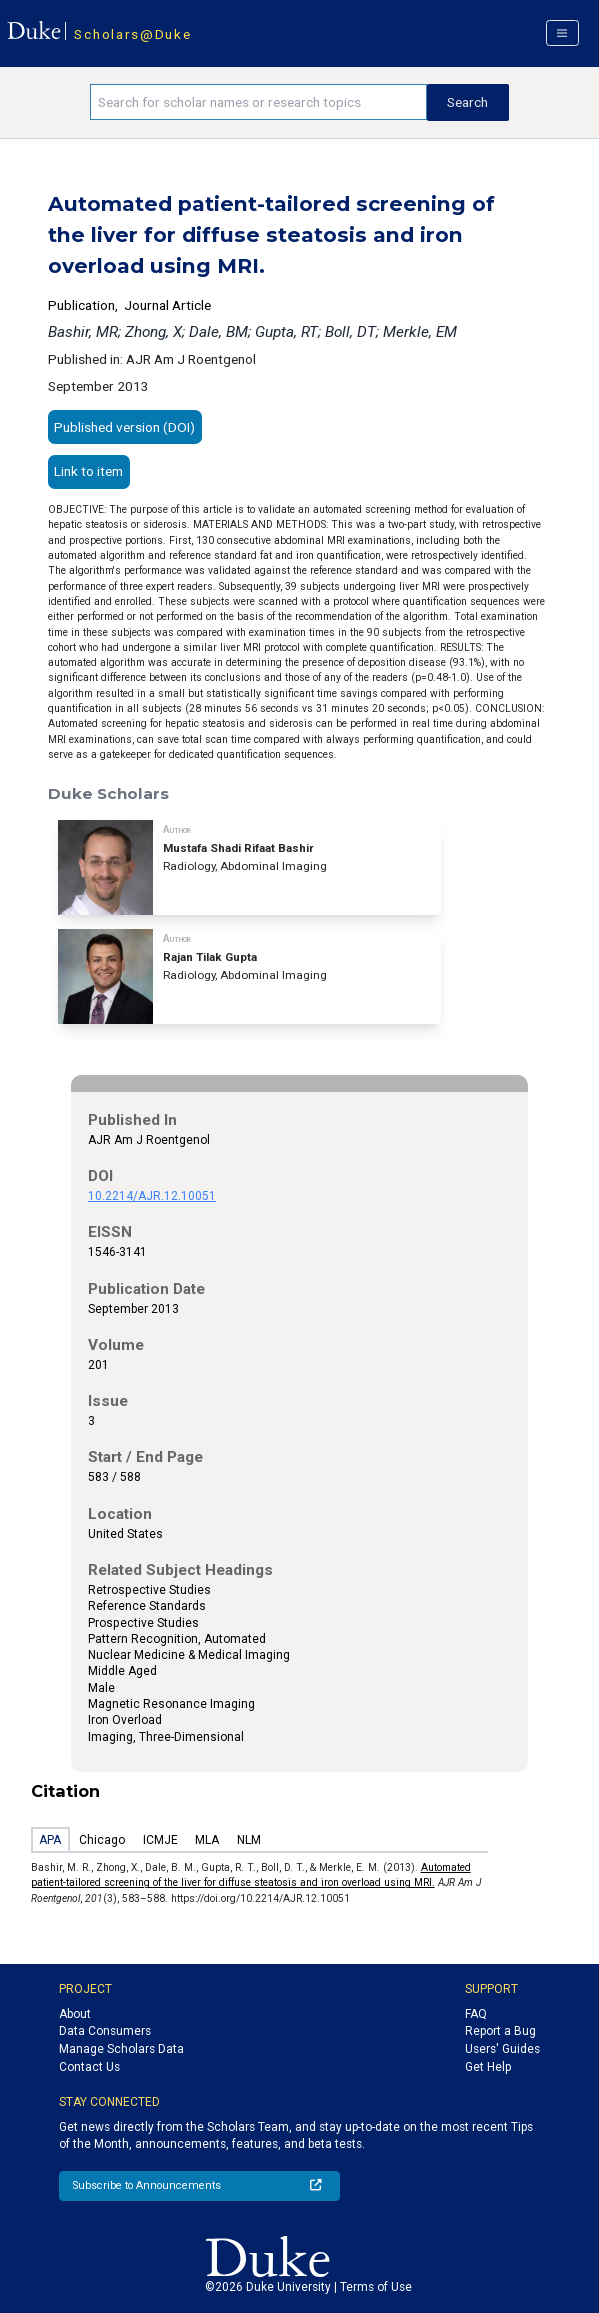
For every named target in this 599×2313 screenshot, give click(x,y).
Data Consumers (105, 2031)
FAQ (476, 2014)
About (75, 2014)
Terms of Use (376, 2287)
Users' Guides (502, 2049)
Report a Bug (500, 2031)
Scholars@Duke (132, 34)
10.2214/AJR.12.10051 (152, 1196)
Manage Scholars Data (121, 2049)
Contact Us (89, 2067)
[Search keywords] (258, 102)
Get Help (488, 2067)
